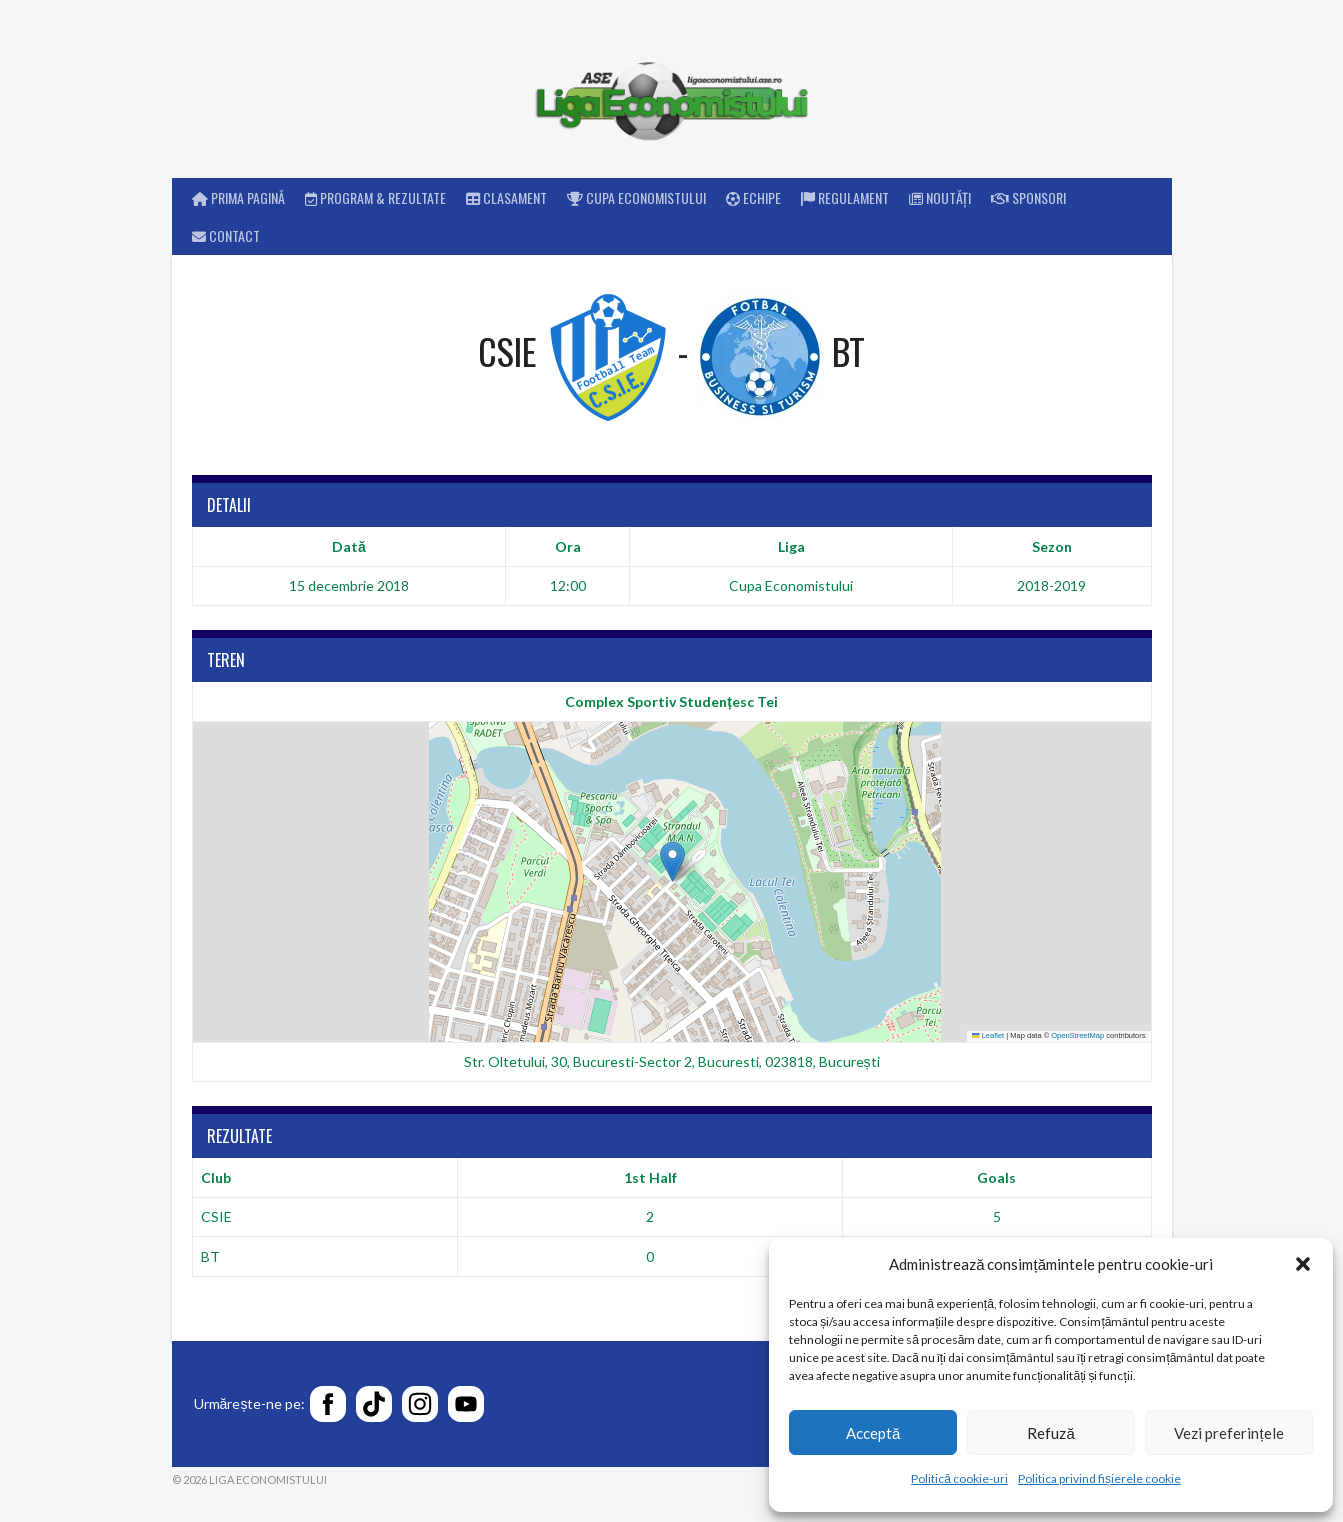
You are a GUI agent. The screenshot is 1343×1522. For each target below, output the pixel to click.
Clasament (506, 197)
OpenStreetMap (1077, 1035)
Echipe (753, 197)
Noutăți (940, 197)
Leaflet (988, 1035)
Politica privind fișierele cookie (1099, 1478)
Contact (226, 235)
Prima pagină (238, 197)
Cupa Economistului (636, 197)
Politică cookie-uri (959, 1478)
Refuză (1050, 1433)
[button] (1303, 1264)
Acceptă (873, 1433)
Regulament (845, 197)
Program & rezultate (375, 197)
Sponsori (1028, 197)
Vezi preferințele (1228, 1433)
